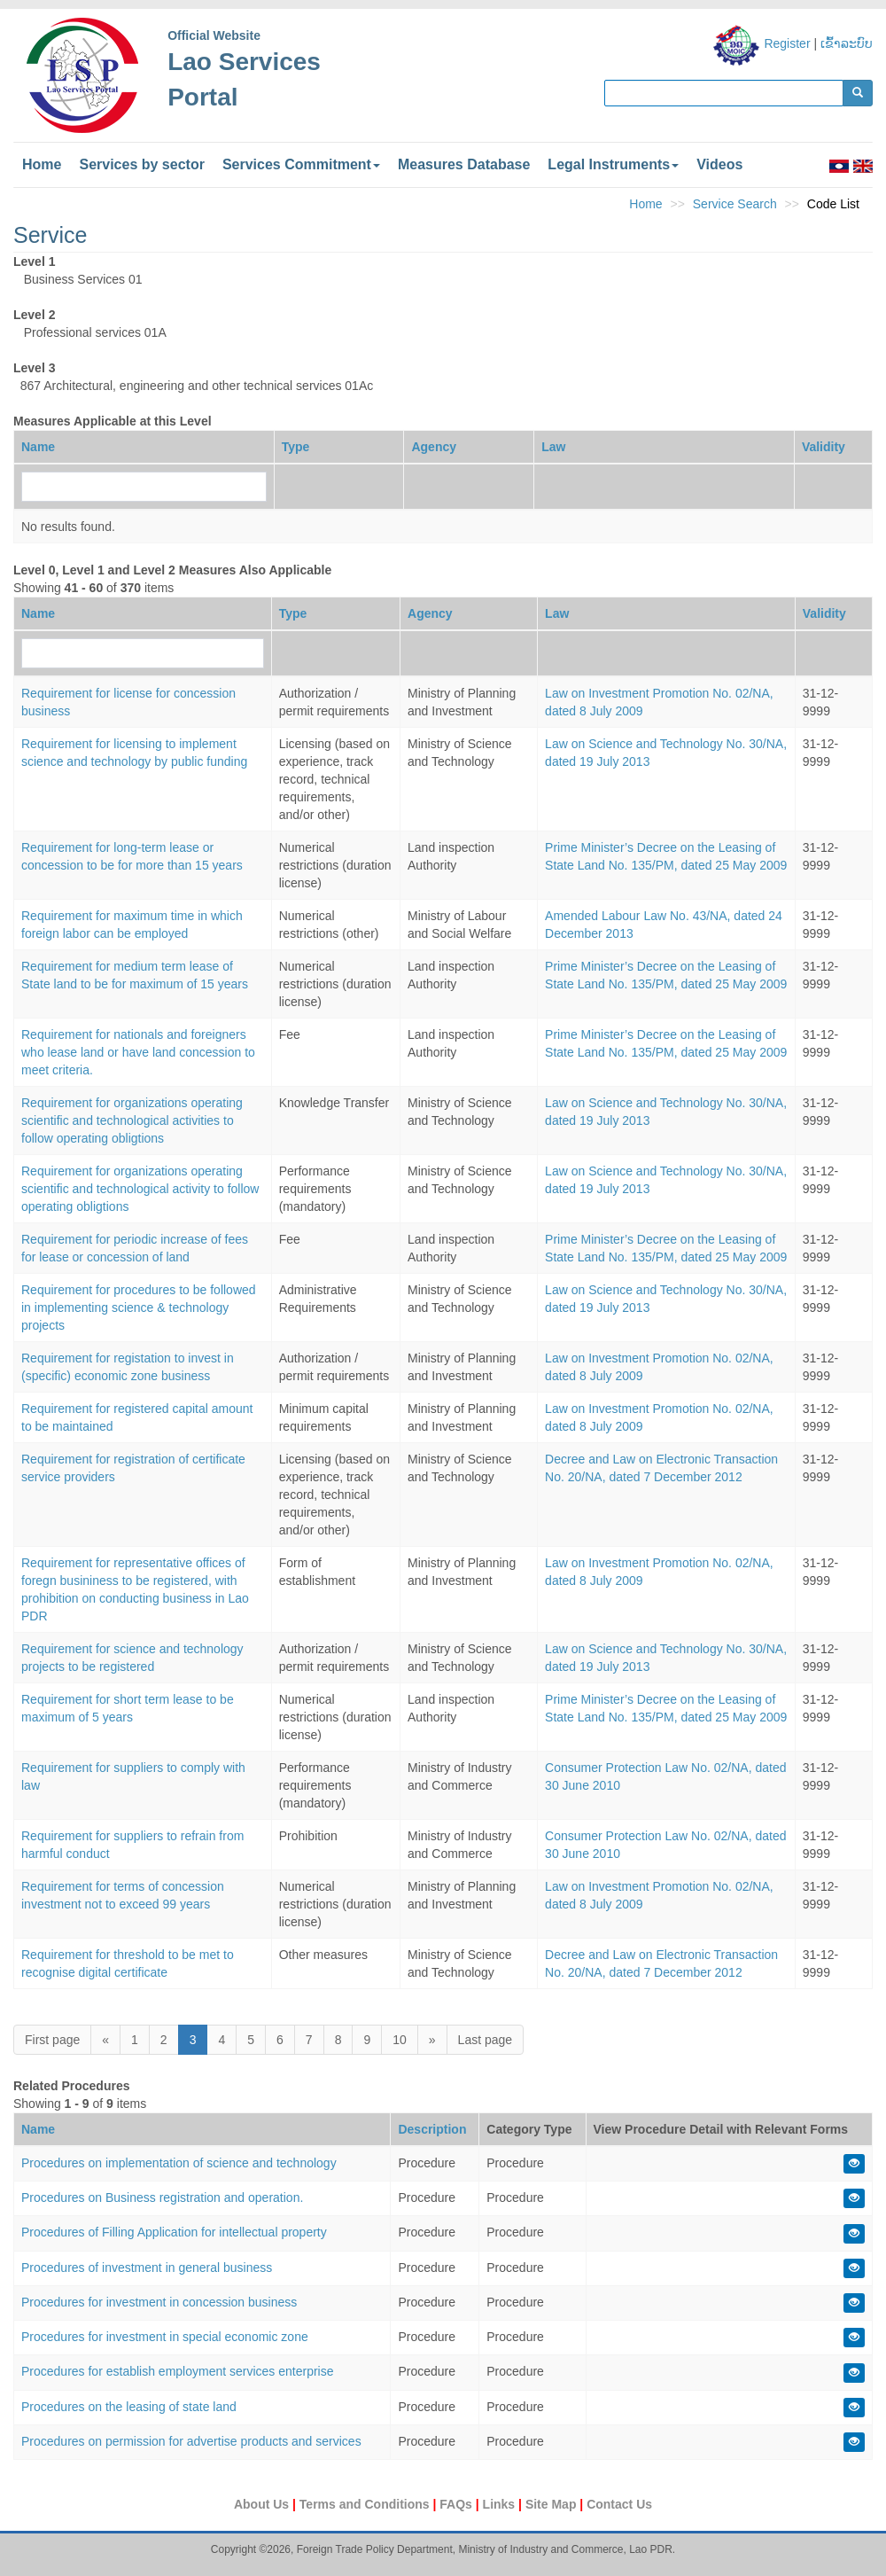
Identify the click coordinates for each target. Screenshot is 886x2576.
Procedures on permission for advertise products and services (191, 2441)
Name (38, 447)
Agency (433, 447)
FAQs (457, 2504)
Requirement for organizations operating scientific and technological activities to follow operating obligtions (132, 1120)
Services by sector (141, 164)
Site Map (552, 2504)
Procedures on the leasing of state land (129, 2407)
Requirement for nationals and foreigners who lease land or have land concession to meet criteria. (138, 1052)
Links (500, 2504)
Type (296, 447)
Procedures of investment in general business (146, 2267)
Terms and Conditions (366, 2504)
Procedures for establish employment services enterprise (177, 2371)
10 (399, 2040)
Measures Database (464, 164)
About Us (263, 2504)
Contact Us (619, 2504)
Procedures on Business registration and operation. (162, 2197)
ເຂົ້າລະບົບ (846, 43)
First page (52, 2040)
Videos (719, 164)
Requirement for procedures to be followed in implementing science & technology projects (138, 1307)
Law (553, 447)
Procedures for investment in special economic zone (164, 2337)
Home (41, 164)
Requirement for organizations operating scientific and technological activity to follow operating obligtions (140, 1189)
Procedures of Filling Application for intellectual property (174, 2232)
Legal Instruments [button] (613, 164)
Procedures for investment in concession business (159, 2302)
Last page (485, 2040)
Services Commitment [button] (301, 164)
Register (787, 43)
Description (432, 2129)
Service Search (735, 204)
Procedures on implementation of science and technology (179, 2163)
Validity (823, 447)
